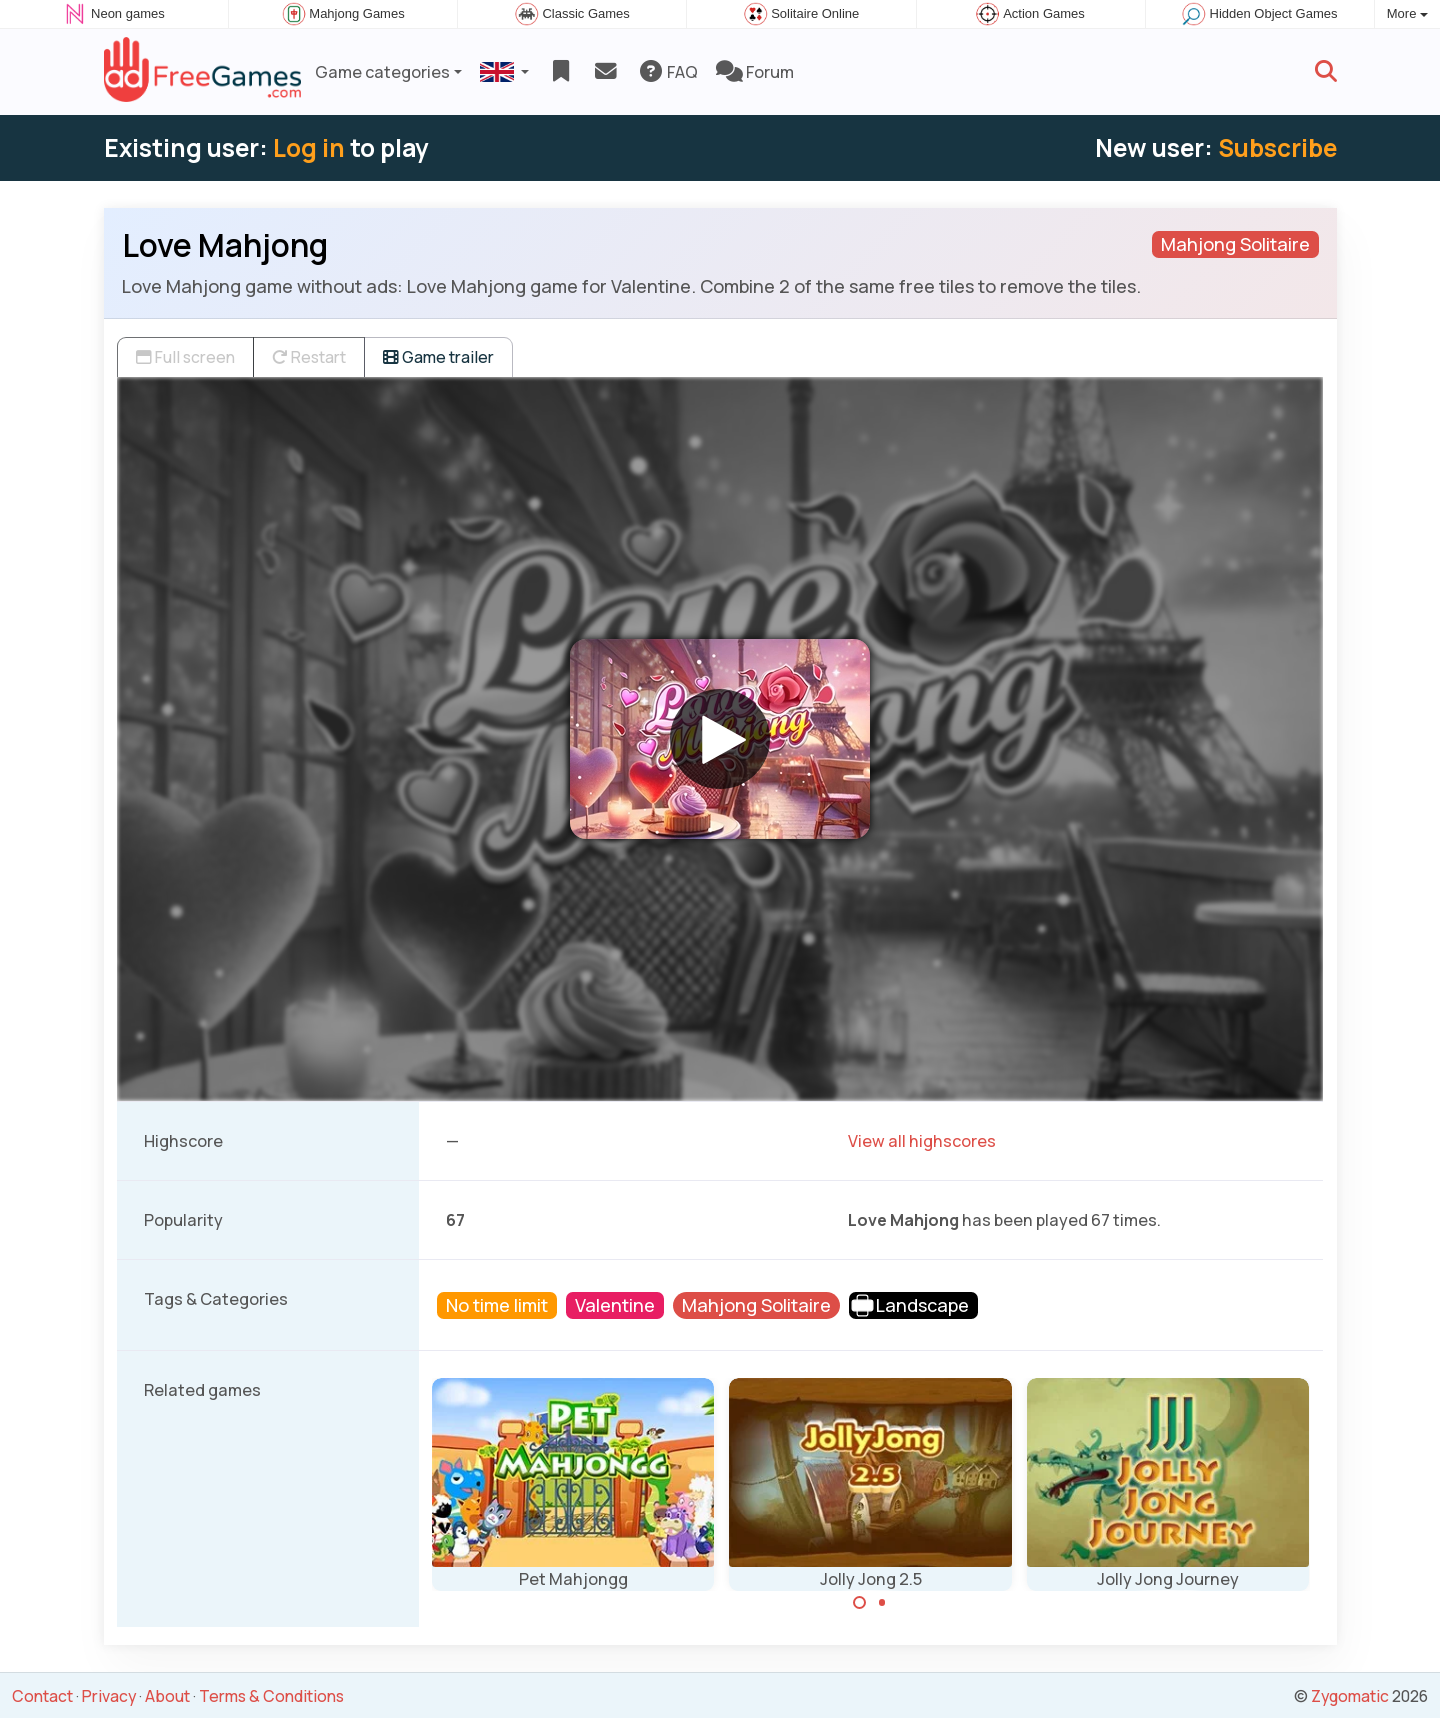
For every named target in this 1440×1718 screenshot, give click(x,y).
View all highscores (922, 1141)
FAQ (667, 72)
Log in (309, 147)
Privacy (109, 1696)
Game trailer (438, 357)
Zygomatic (1350, 1696)
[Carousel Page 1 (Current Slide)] (860, 1603)
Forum (755, 72)
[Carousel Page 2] (882, 1603)
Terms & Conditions (271, 1696)
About (167, 1696)
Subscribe (1277, 147)
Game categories (382, 72)
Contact (42, 1696)
